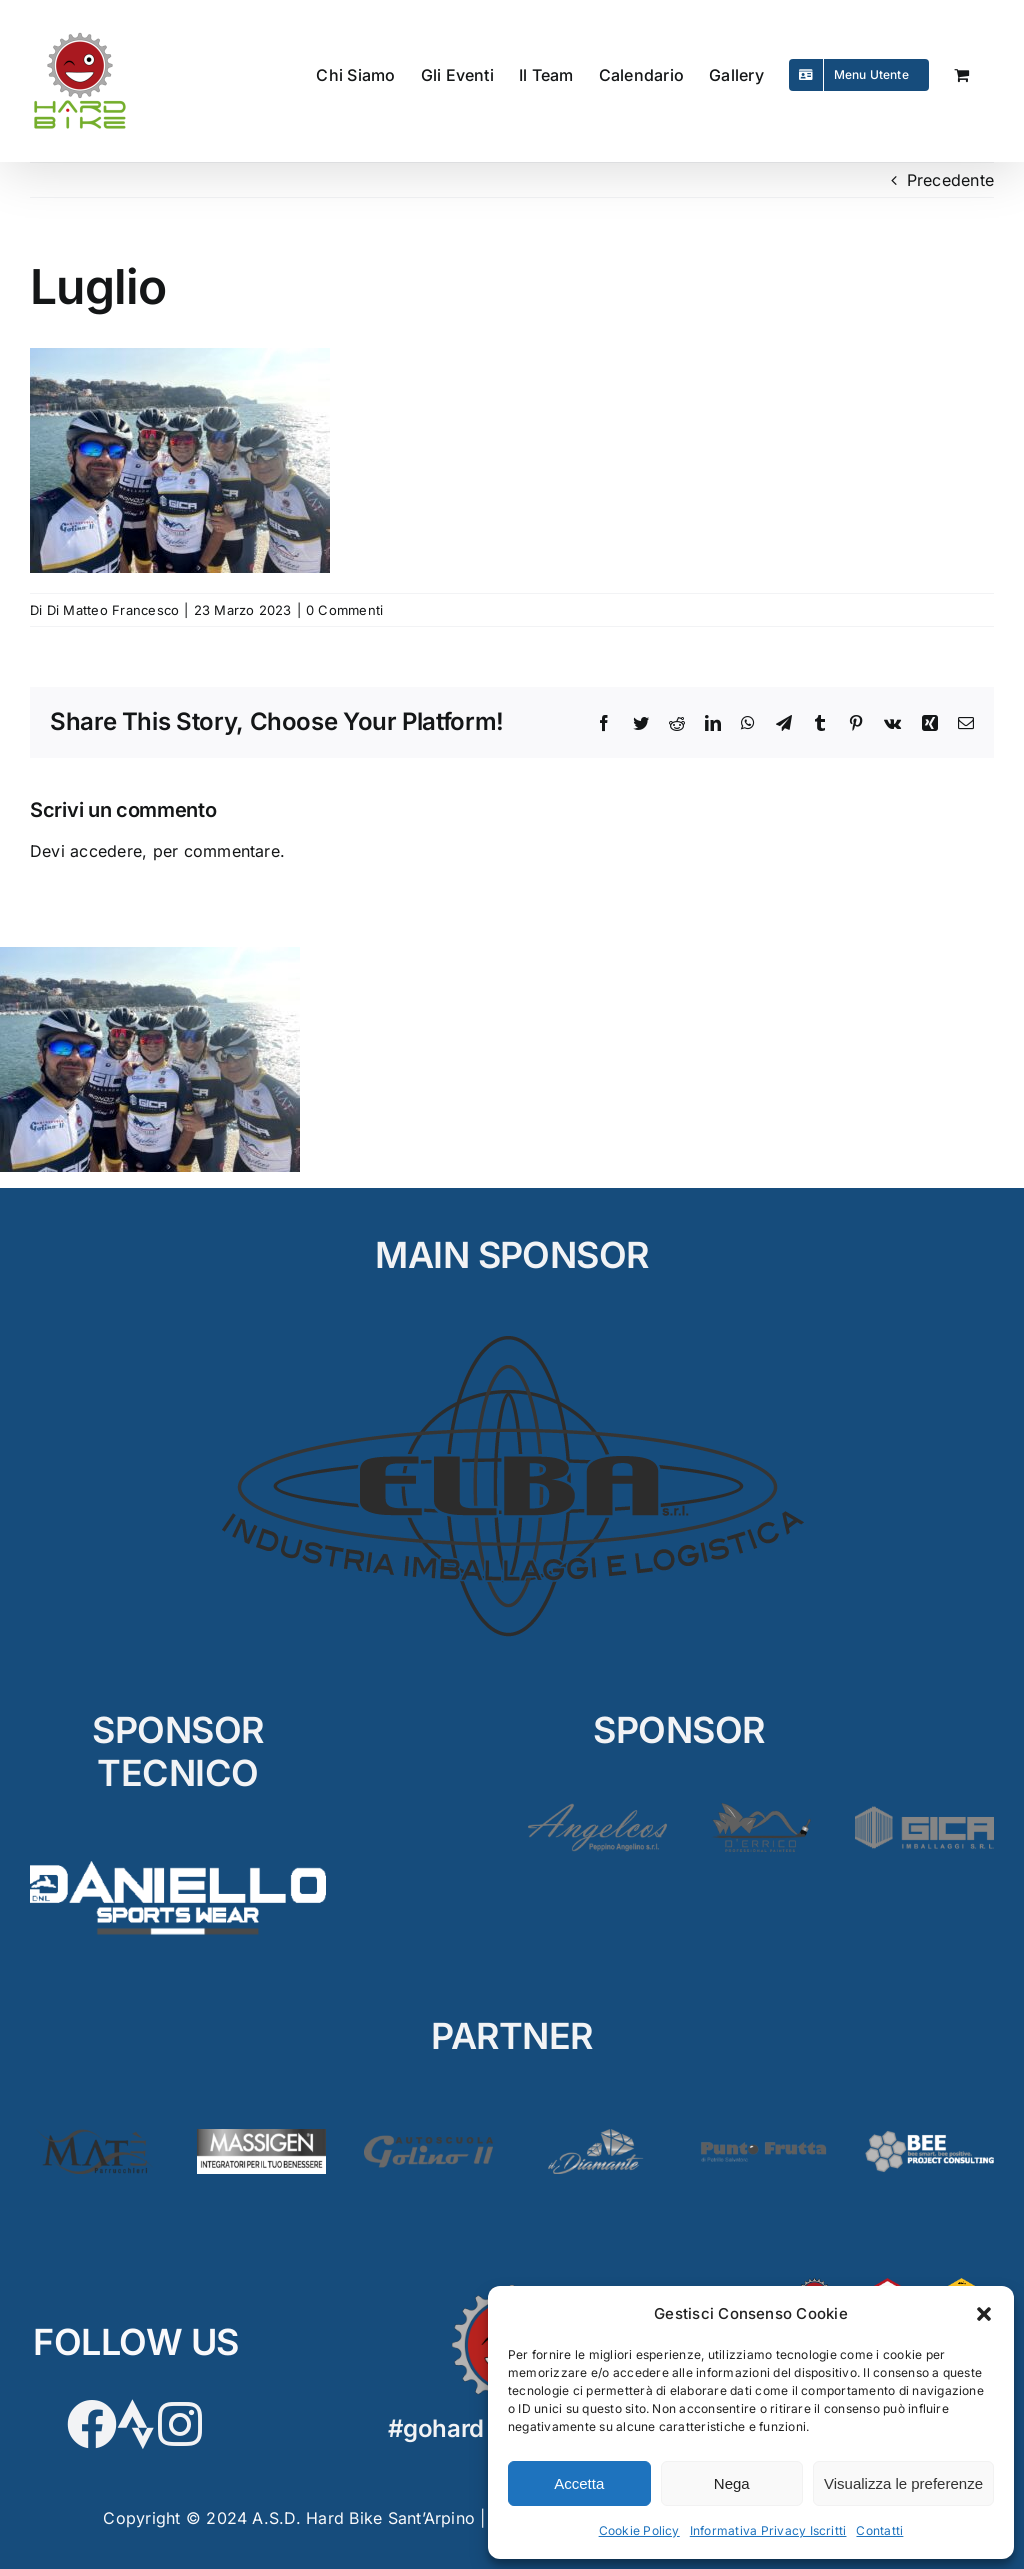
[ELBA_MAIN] (512, 1336)
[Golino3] (428, 2137)
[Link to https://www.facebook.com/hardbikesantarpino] (92, 2424)
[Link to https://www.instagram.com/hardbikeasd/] (180, 2424)
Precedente (950, 180)
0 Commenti (344, 610)
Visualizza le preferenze (903, 2483)
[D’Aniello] (178, 1855)
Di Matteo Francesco (113, 610)
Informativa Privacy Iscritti (768, 2530)
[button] (984, 2314)
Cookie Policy (639, 2530)
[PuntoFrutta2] (762, 2137)
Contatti (879, 2530)
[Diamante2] (595, 2137)
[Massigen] (261, 2137)
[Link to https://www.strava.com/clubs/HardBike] (136, 2424)
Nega (732, 2483)
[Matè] (94, 2137)
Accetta (579, 2483)
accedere (106, 851)
